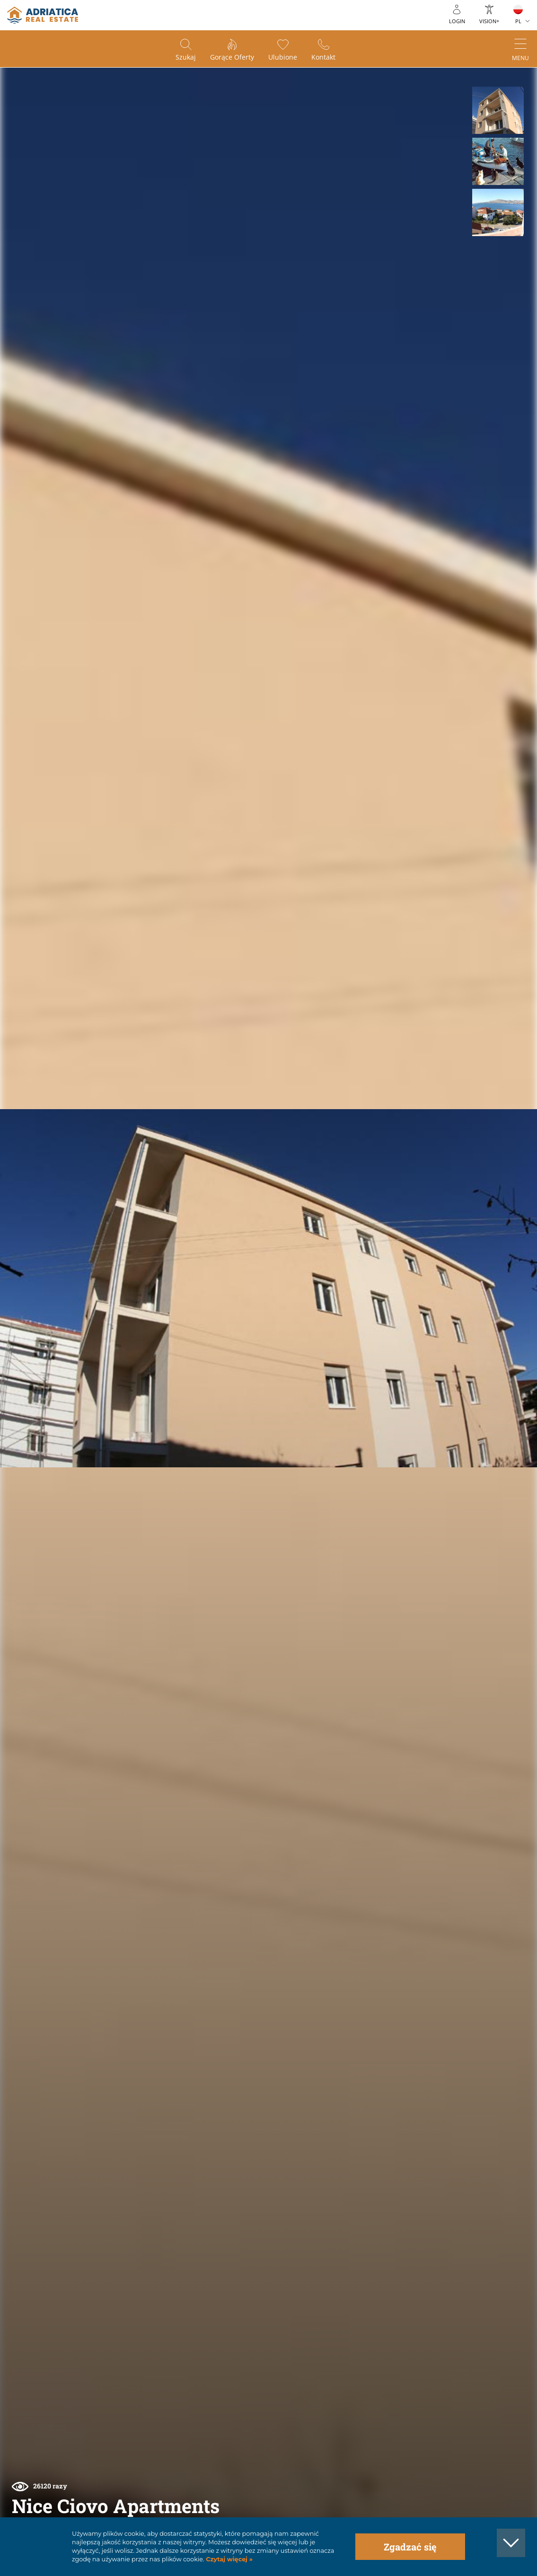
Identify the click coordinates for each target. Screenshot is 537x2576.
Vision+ (489, 21)
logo (42, 15)
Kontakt (323, 57)
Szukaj (186, 57)
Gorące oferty (232, 57)
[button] (498, 110)
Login (457, 21)
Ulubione (282, 57)
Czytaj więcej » (228, 2559)
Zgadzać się (410, 2547)
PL (518, 21)
